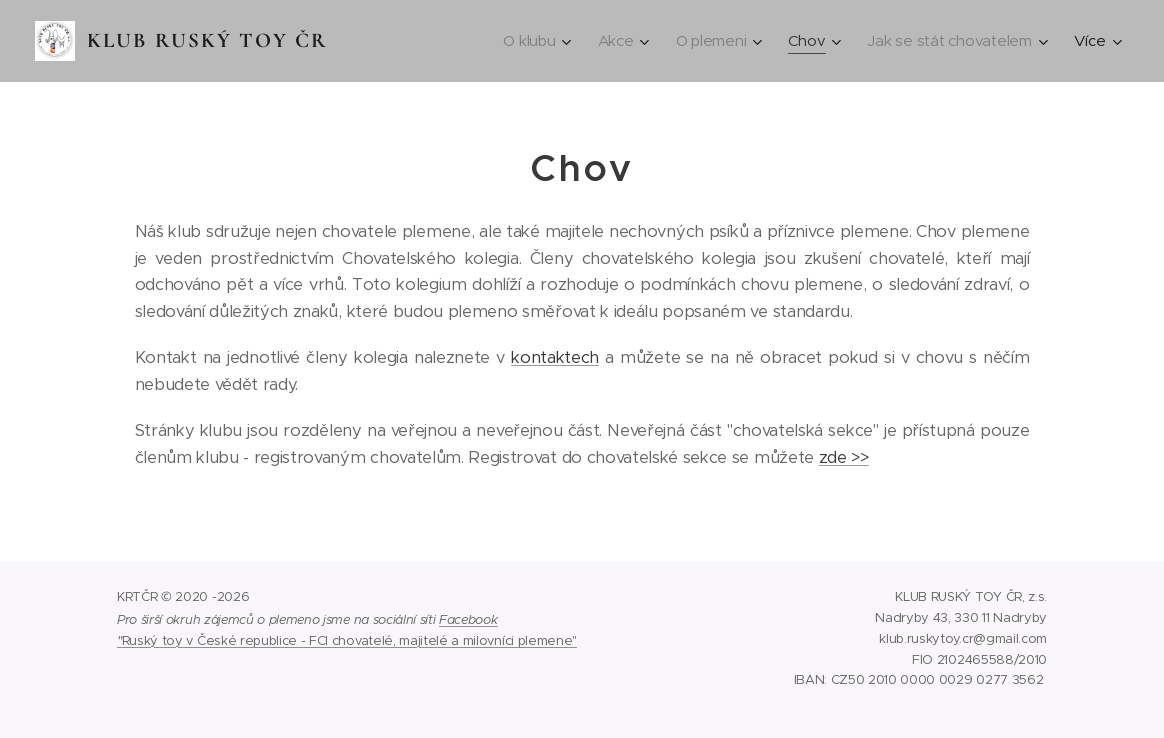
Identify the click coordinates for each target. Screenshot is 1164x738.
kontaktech (555, 357)
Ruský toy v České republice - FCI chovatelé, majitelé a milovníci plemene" (349, 640)
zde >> (844, 457)
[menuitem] (529, 41)
